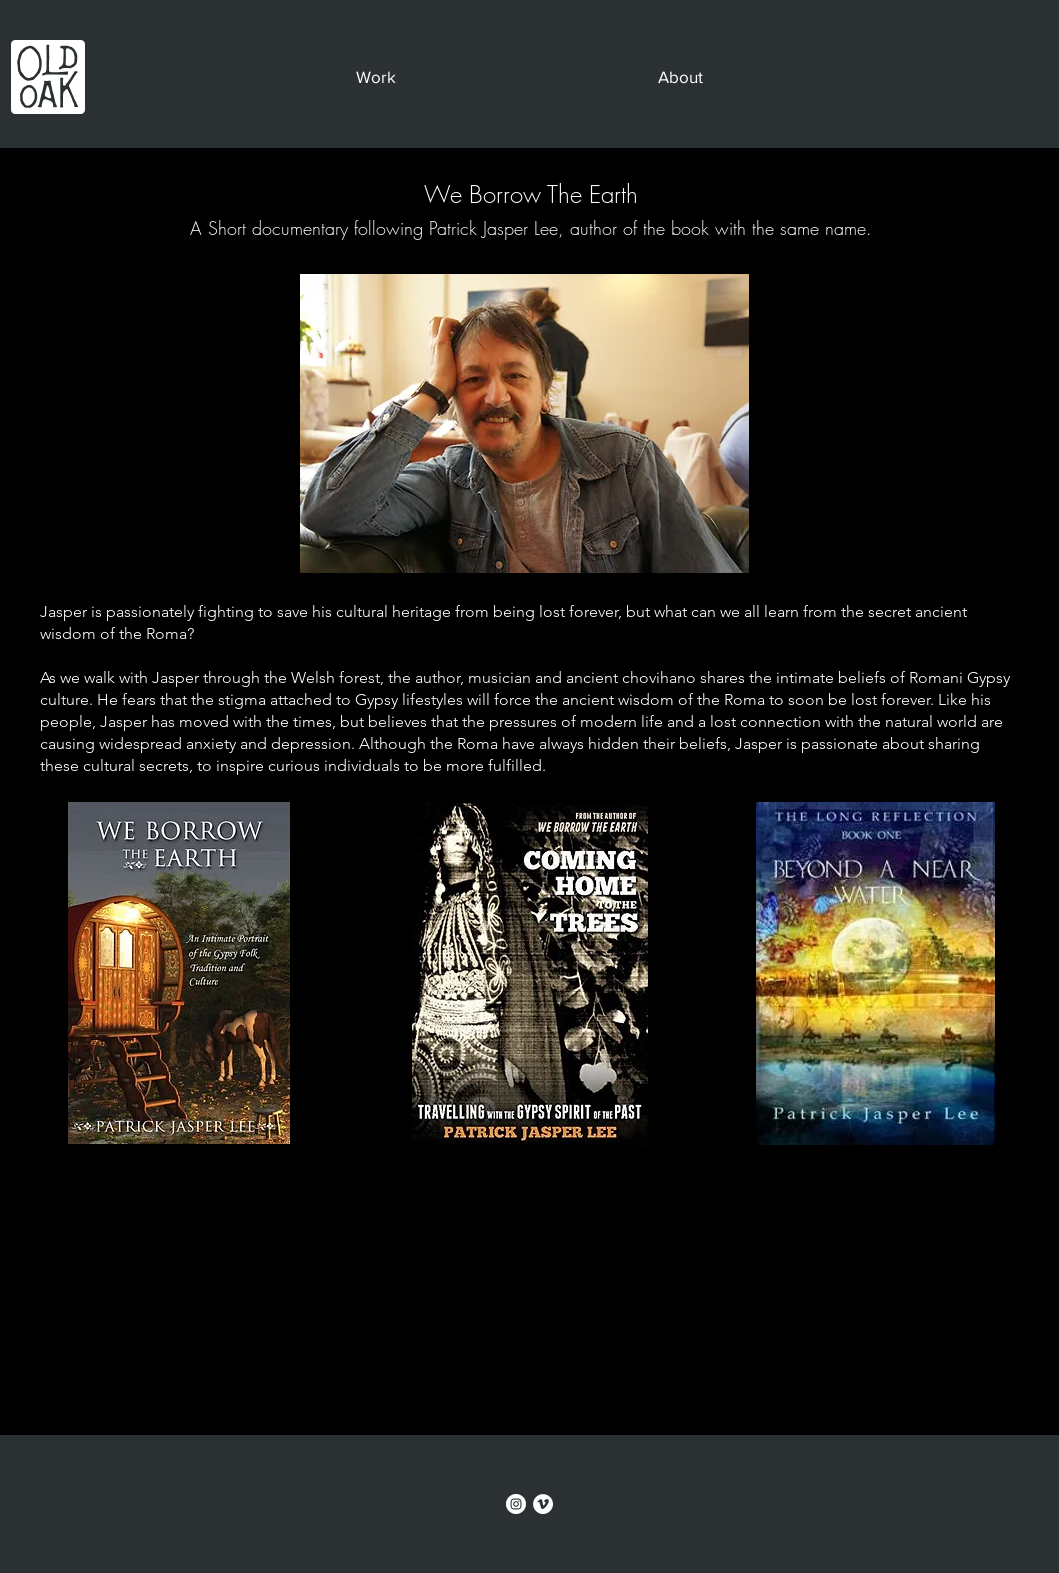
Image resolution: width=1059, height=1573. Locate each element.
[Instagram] (516, 1504)
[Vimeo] (543, 1504)
